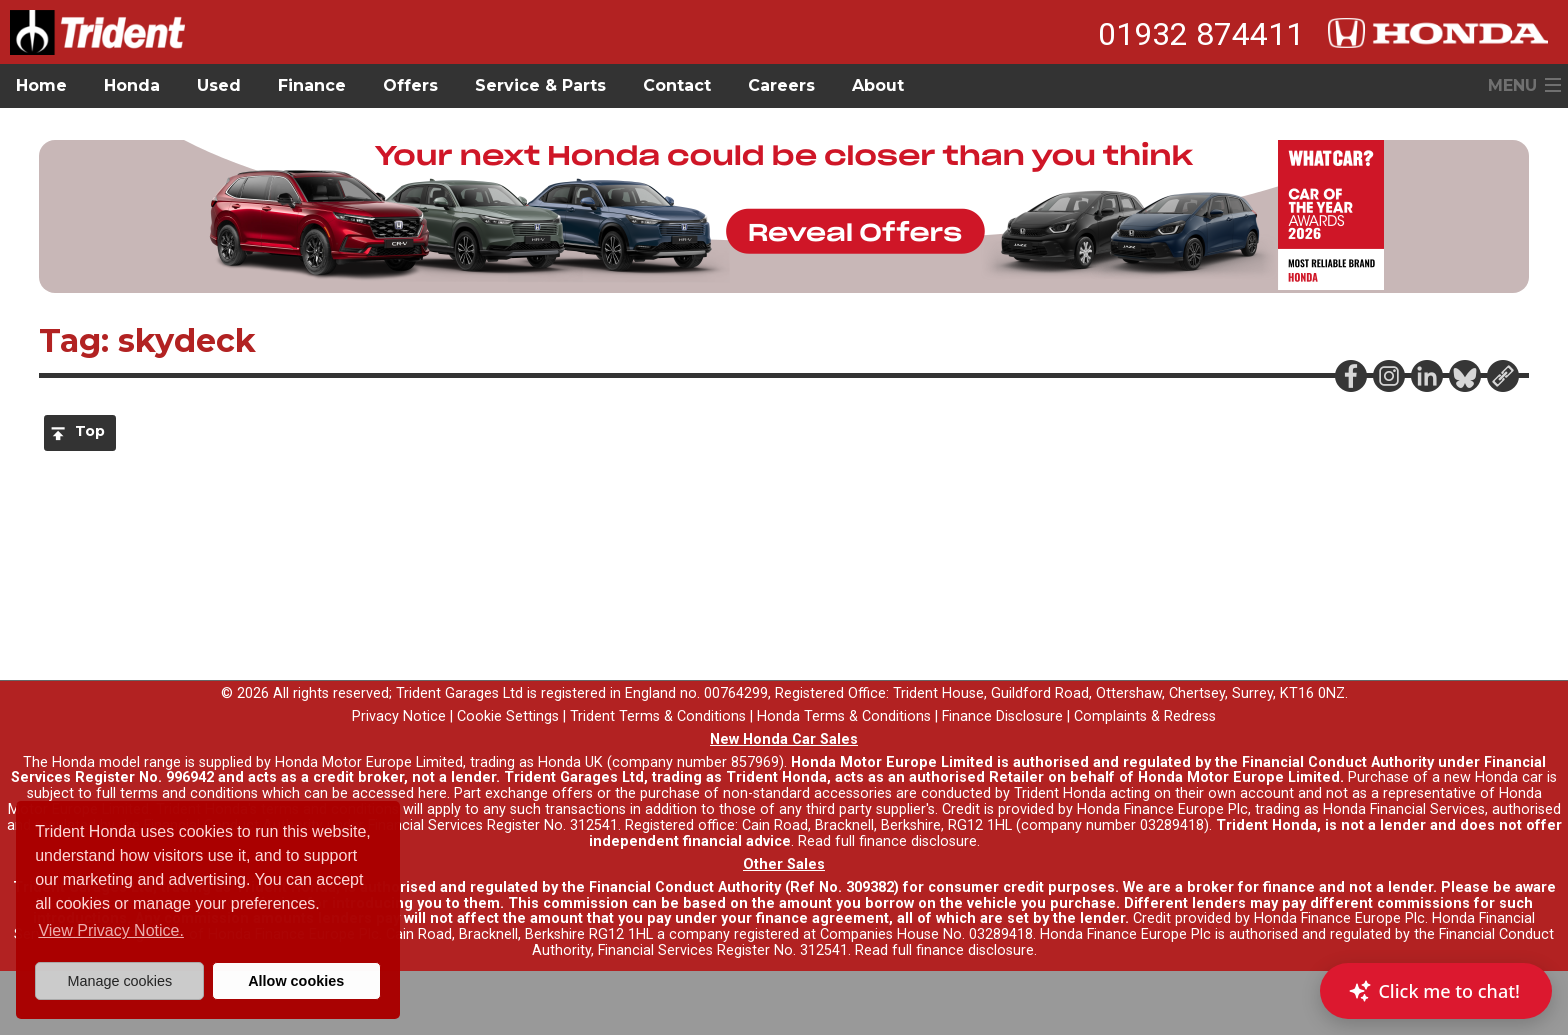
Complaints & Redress (1145, 716)
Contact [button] (677, 85)
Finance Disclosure (1002, 716)
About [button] (878, 85)
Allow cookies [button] (296, 981)
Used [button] (219, 85)
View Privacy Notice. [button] (111, 930)
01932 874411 (1201, 34)
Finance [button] (312, 85)
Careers (781, 85)
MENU (1512, 85)
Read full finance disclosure (887, 841)
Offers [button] (410, 85)
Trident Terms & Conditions (658, 716)
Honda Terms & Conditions (844, 716)
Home (41, 85)
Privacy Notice (399, 716)
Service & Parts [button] (540, 85)
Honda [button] (132, 85)
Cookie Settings (508, 716)
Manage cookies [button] (119, 981)
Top (90, 431)
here (432, 793)
